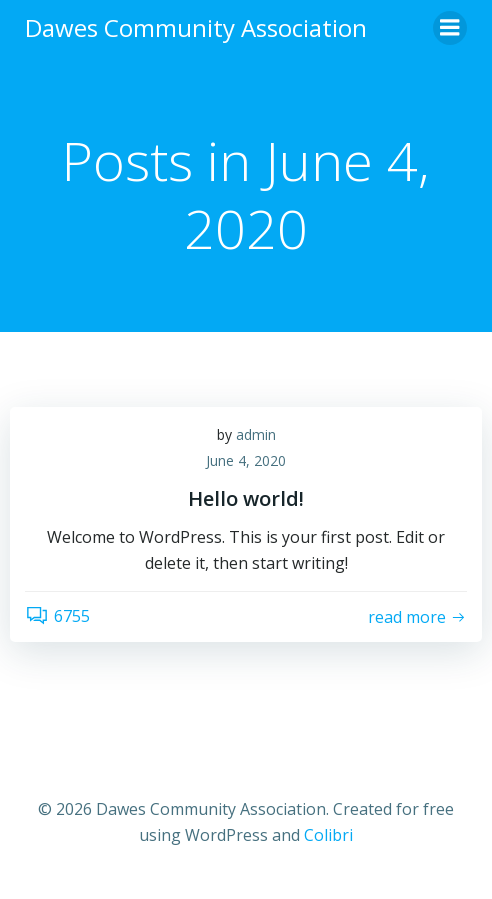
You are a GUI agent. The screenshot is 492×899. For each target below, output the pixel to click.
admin (256, 434)
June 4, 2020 (246, 460)
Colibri (328, 835)
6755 (57, 616)
